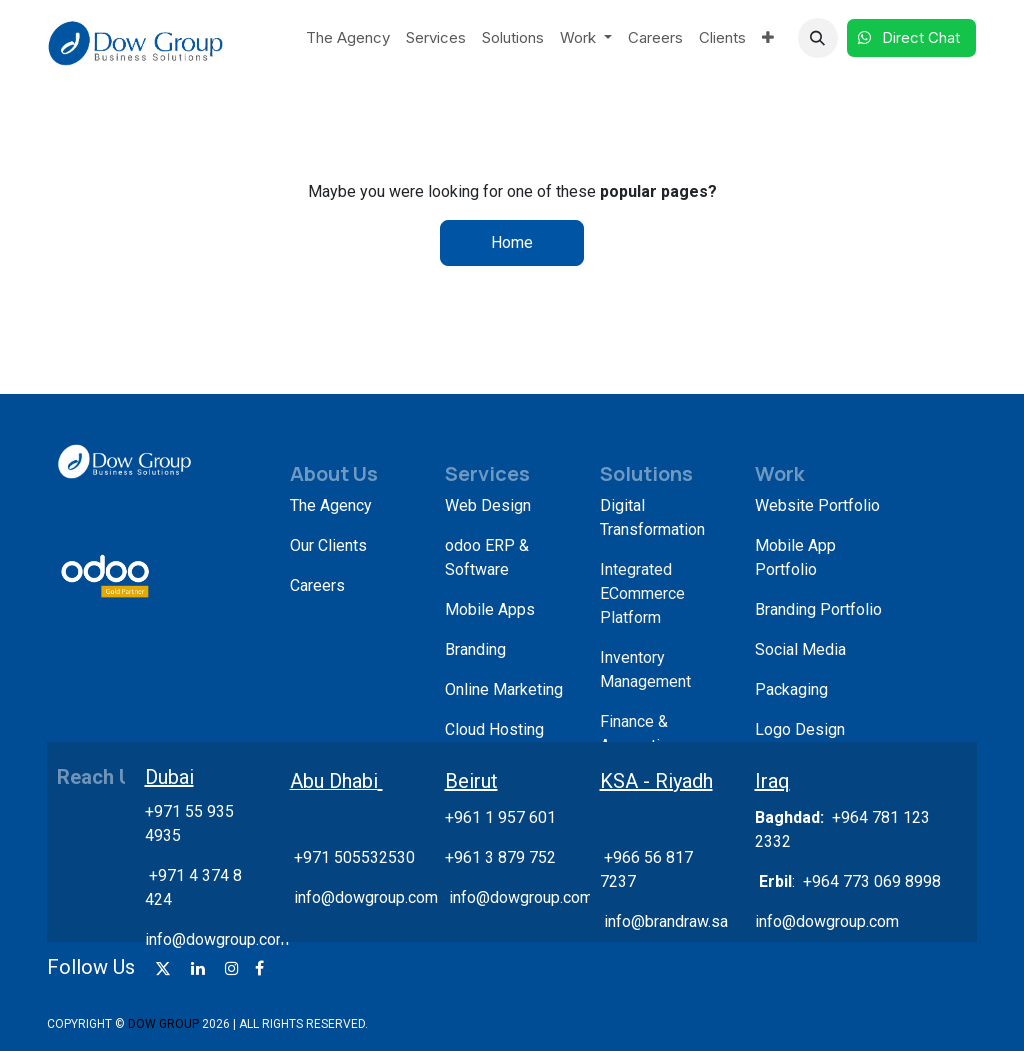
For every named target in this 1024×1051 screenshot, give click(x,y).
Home (512, 242)
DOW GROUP (163, 1024)
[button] (818, 38)
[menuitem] (348, 38)
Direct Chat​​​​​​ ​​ (911, 37)
